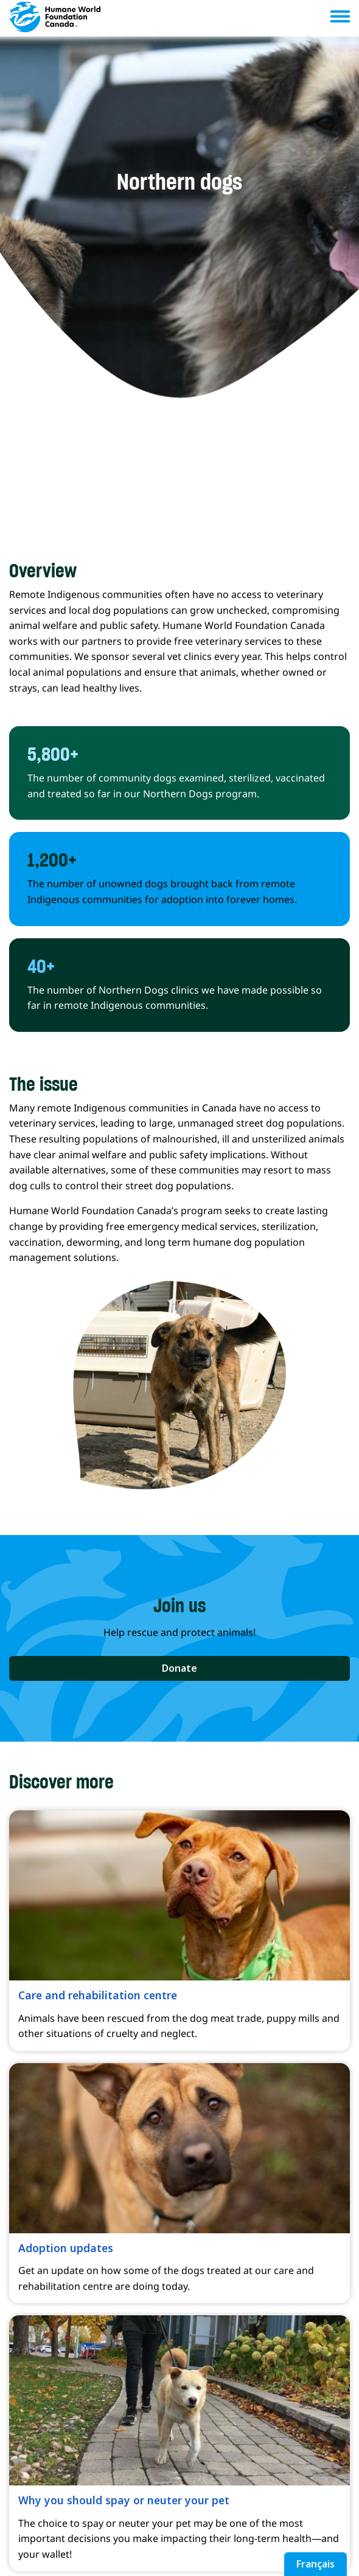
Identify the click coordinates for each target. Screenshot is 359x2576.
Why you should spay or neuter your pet (123, 2500)
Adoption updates (65, 2248)
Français (315, 2564)
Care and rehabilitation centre (97, 1995)
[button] (179, 1668)
